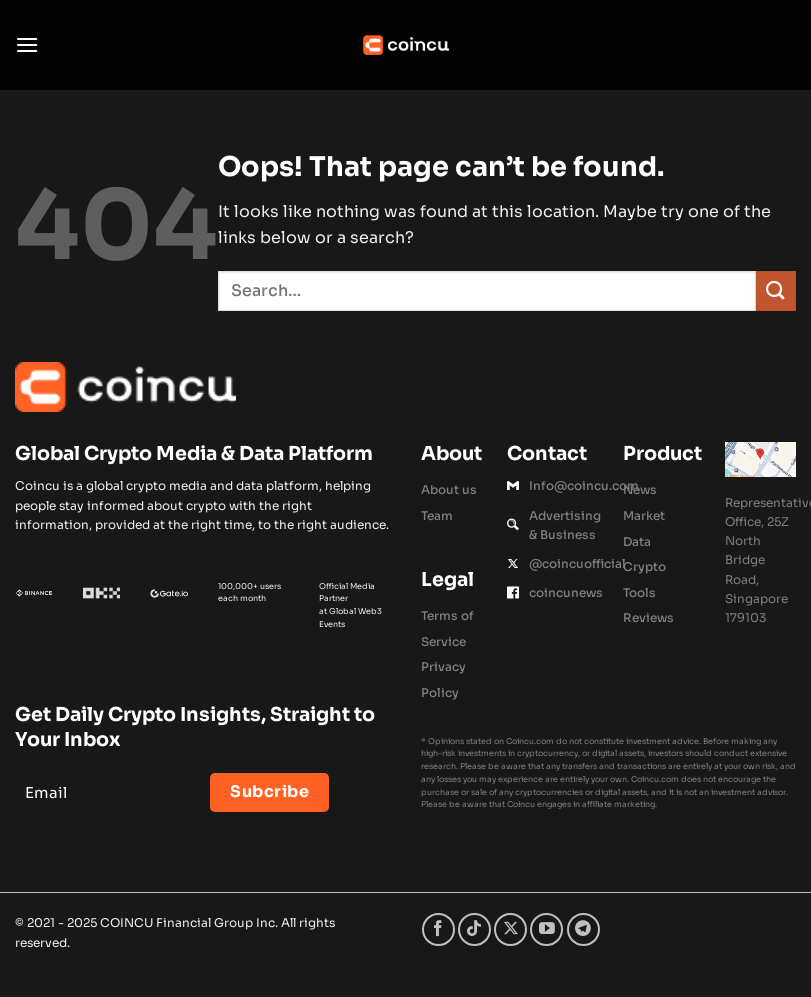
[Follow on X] (510, 929)
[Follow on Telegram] (583, 929)
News (640, 489)
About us (449, 489)
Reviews (648, 617)
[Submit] (776, 290)
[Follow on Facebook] (438, 929)
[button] (27, 44)
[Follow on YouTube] (546, 929)
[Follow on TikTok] (474, 929)
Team (437, 515)
